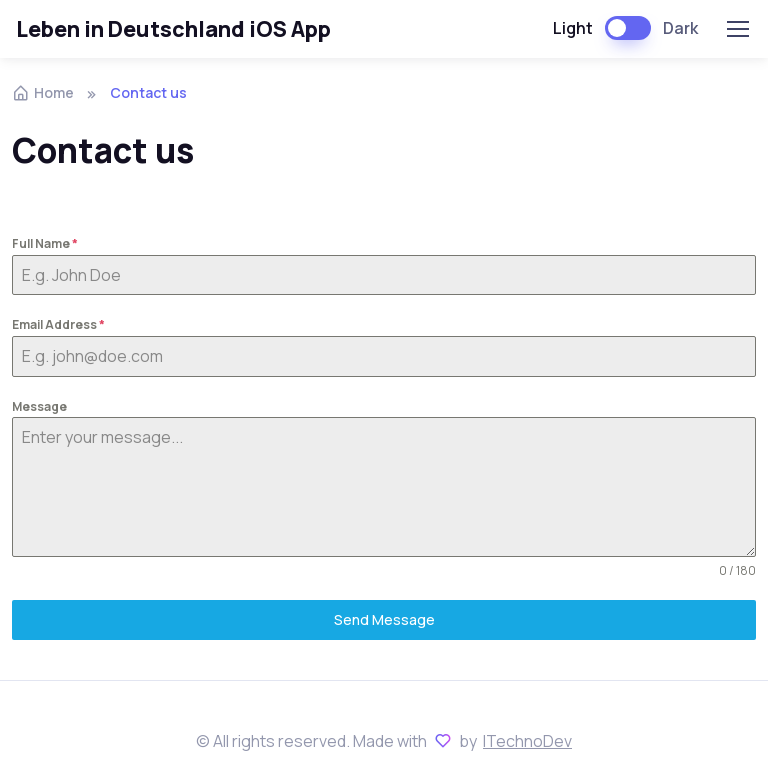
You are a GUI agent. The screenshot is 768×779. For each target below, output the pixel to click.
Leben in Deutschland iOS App (173, 28)
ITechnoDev (527, 741)
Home (43, 92)
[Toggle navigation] (737, 29)
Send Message (384, 619)
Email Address (58, 324)
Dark (680, 28)
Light (573, 28)
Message (39, 406)
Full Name (45, 243)
